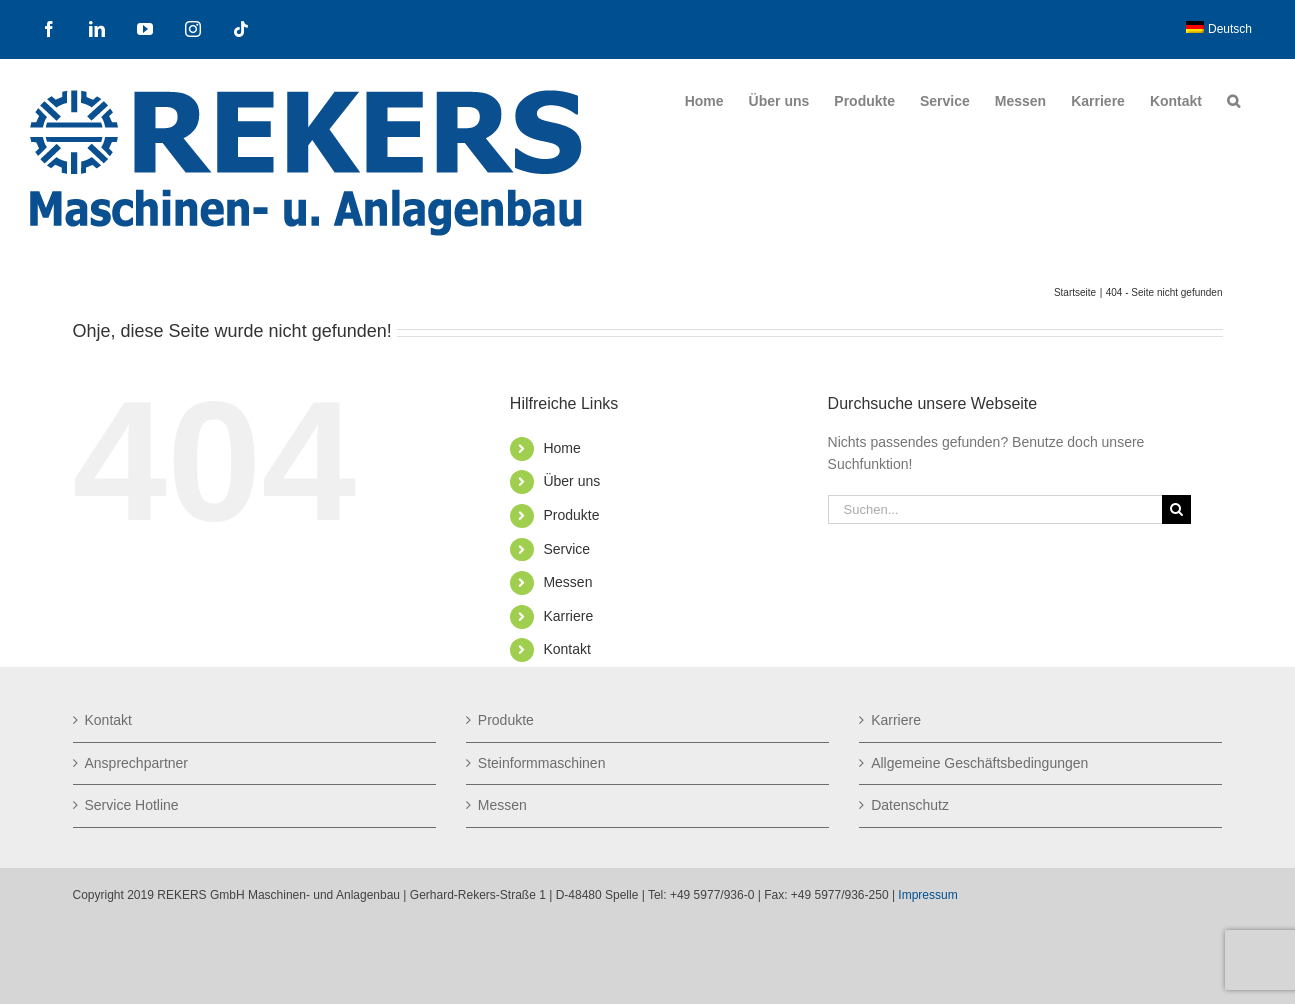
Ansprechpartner (137, 763)
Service (566, 549)
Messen (567, 582)
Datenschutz (910, 805)
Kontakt (566, 649)
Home (561, 448)
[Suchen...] (995, 509)
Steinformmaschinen (542, 763)
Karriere (568, 616)
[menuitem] (1219, 29)
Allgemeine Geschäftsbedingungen (979, 763)
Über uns (571, 481)
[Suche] (1176, 509)
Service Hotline (132, 805)
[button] (1233, 101)
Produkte (571, 515)
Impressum (927, 895)
